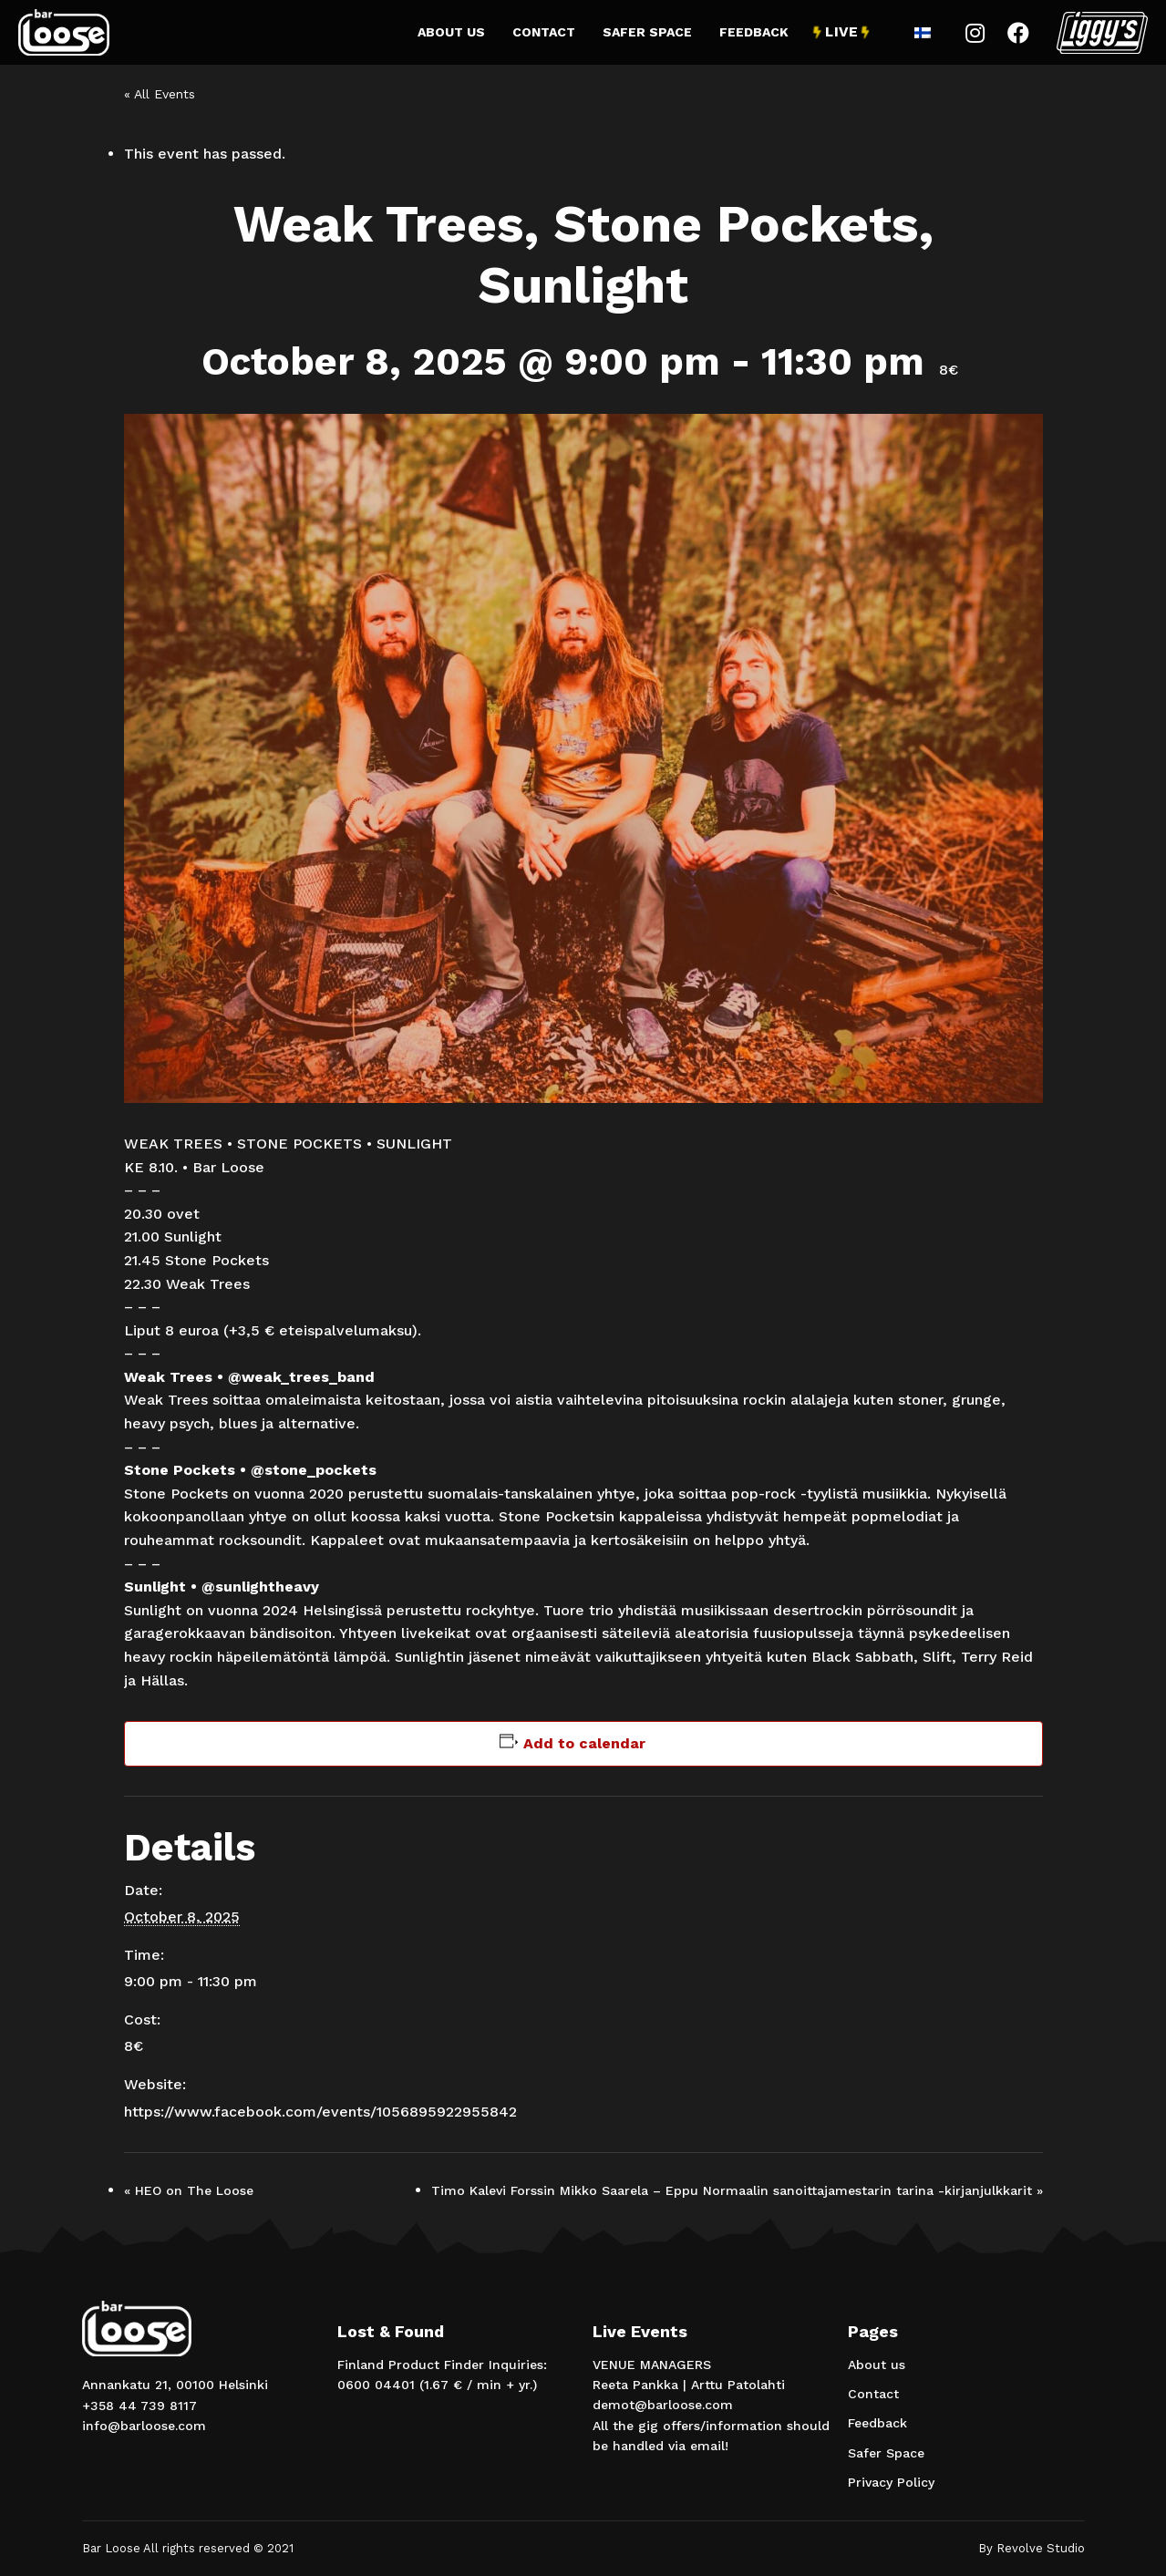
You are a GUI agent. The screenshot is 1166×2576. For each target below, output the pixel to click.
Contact (543, 32)
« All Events (159, 94)
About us (451, 32)
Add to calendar (584, 1743)
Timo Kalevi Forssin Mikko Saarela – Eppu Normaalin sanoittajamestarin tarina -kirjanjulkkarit (737, 2190)
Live (841, 32)
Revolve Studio (1040, 2548)
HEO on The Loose (188, 2190)
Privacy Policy (891, 2482)
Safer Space (647, 32)
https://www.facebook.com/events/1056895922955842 (320, 2111)
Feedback (754, 32)
